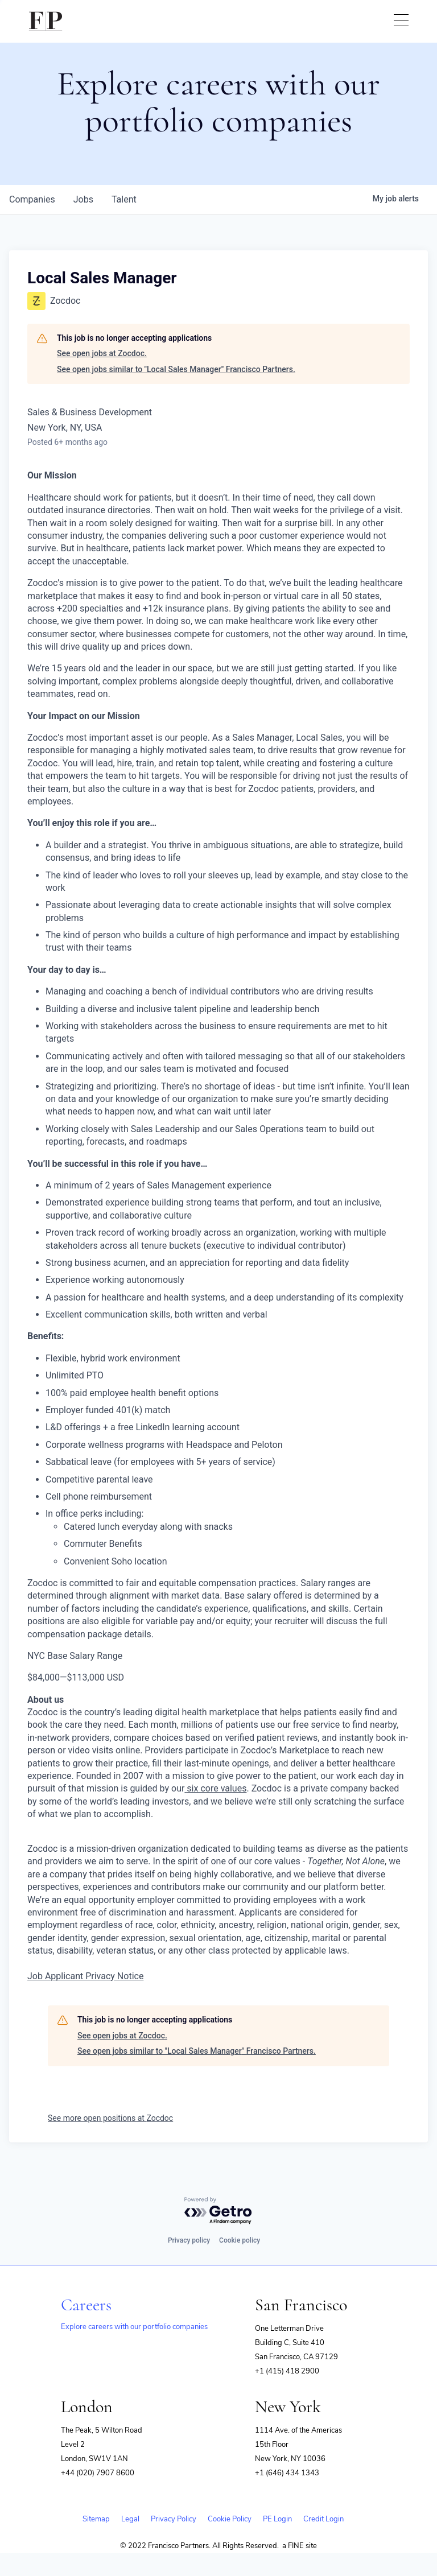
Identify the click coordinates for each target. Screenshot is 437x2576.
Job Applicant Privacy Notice (85, 1976)
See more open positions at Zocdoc (110, 2118)
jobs (83, 199)
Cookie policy (239, 2240)
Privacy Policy (173, 2519)
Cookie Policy (230, 2519)
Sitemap (96, 2519)
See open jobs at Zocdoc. (102, 353)
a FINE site (299, 2546)
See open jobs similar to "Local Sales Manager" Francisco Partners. (176, 369)
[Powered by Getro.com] (218, 2211)
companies (32, 199)
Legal (130, 2519)
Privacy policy (189, 2240)
